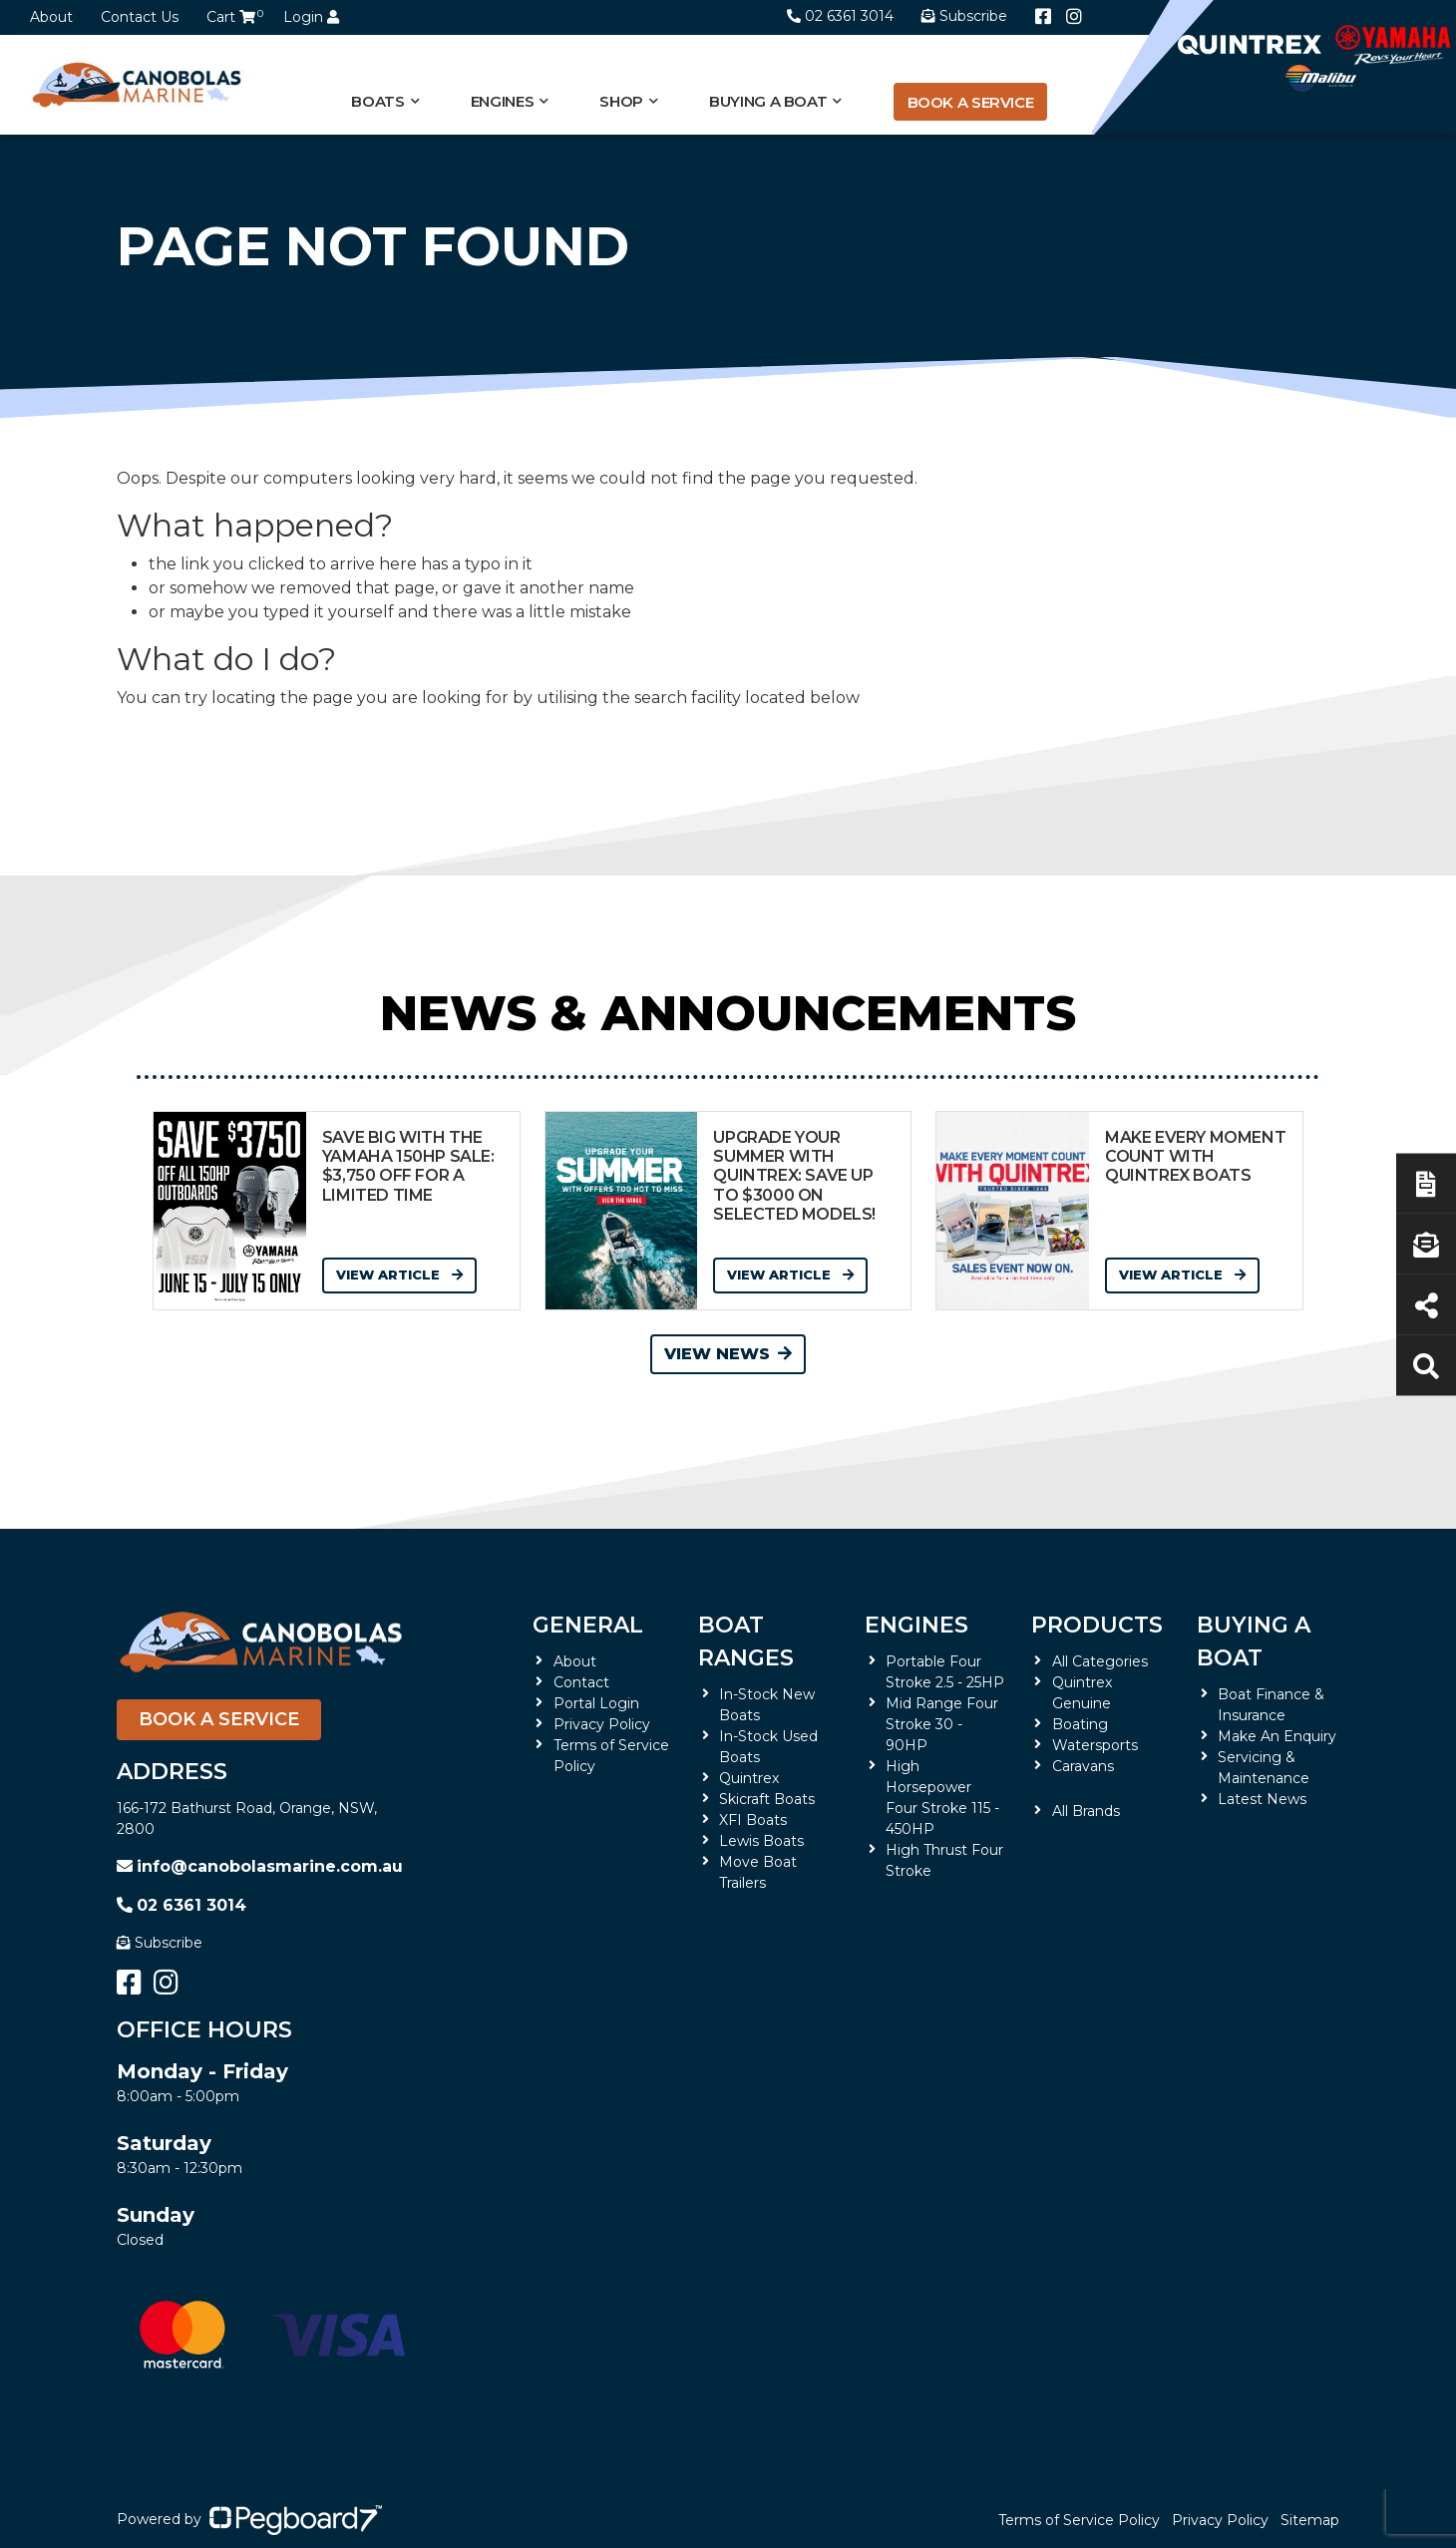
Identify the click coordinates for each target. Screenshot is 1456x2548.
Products (1097, 1625)
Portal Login (596, 1703)
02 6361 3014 (840, 16)
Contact (581, 1682)
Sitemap (1309, 2520)
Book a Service (971, 102)
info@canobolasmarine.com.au (260, 1866)
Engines (502, 101)
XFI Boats (753, 1820)
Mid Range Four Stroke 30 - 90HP (942, 1724)
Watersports (1095, 1745)
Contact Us (140, 17)
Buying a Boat (768, 101)
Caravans (1083, 1766)
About (51, 17)
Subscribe (159, 1943)
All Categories (1100, 1661)
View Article (399, 1274)
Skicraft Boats (767, 1799)
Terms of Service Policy (1079, 2520)
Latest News (1262, 1799)
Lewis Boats (761, 1841)
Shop (621, 101)
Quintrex (749, 1778)
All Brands (1086, 1811)
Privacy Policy (601, 1724)
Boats (377, 101)
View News (728, 1353)
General (588, 1625)
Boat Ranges (746, 1641)
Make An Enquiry (1277, 1736)
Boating (1080, 1724)
